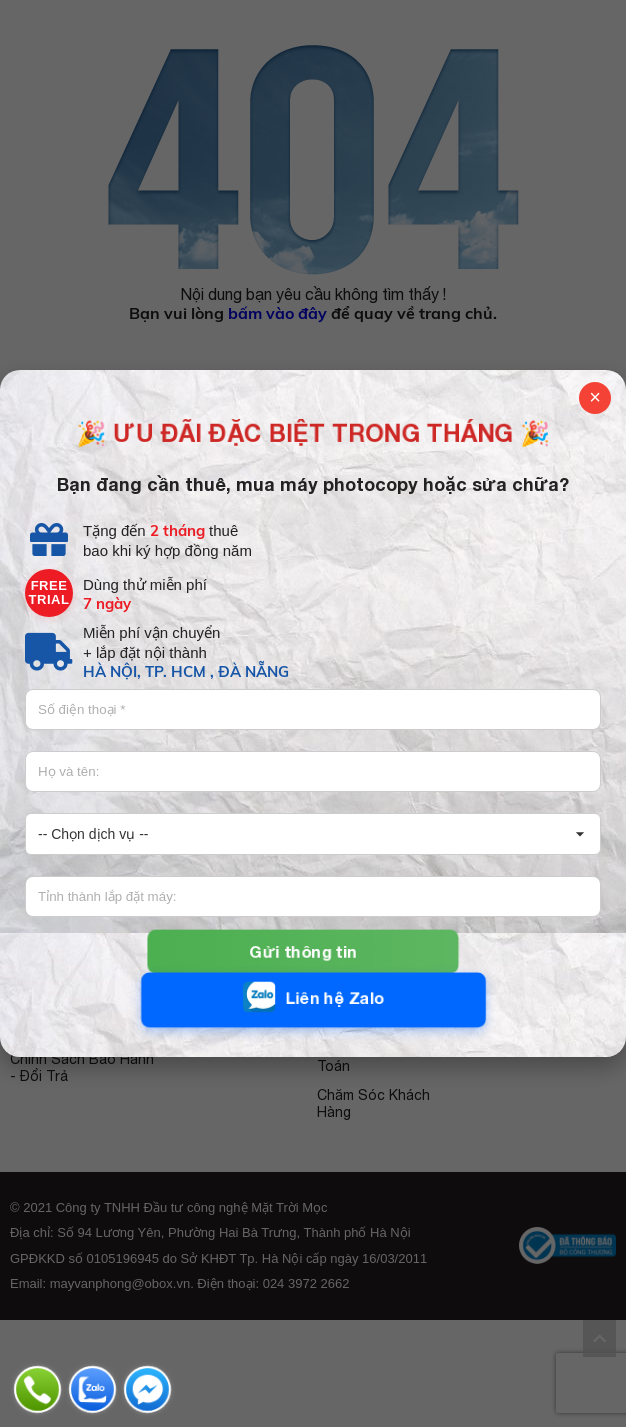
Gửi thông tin (303, 952)
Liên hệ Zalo (312, 997)
